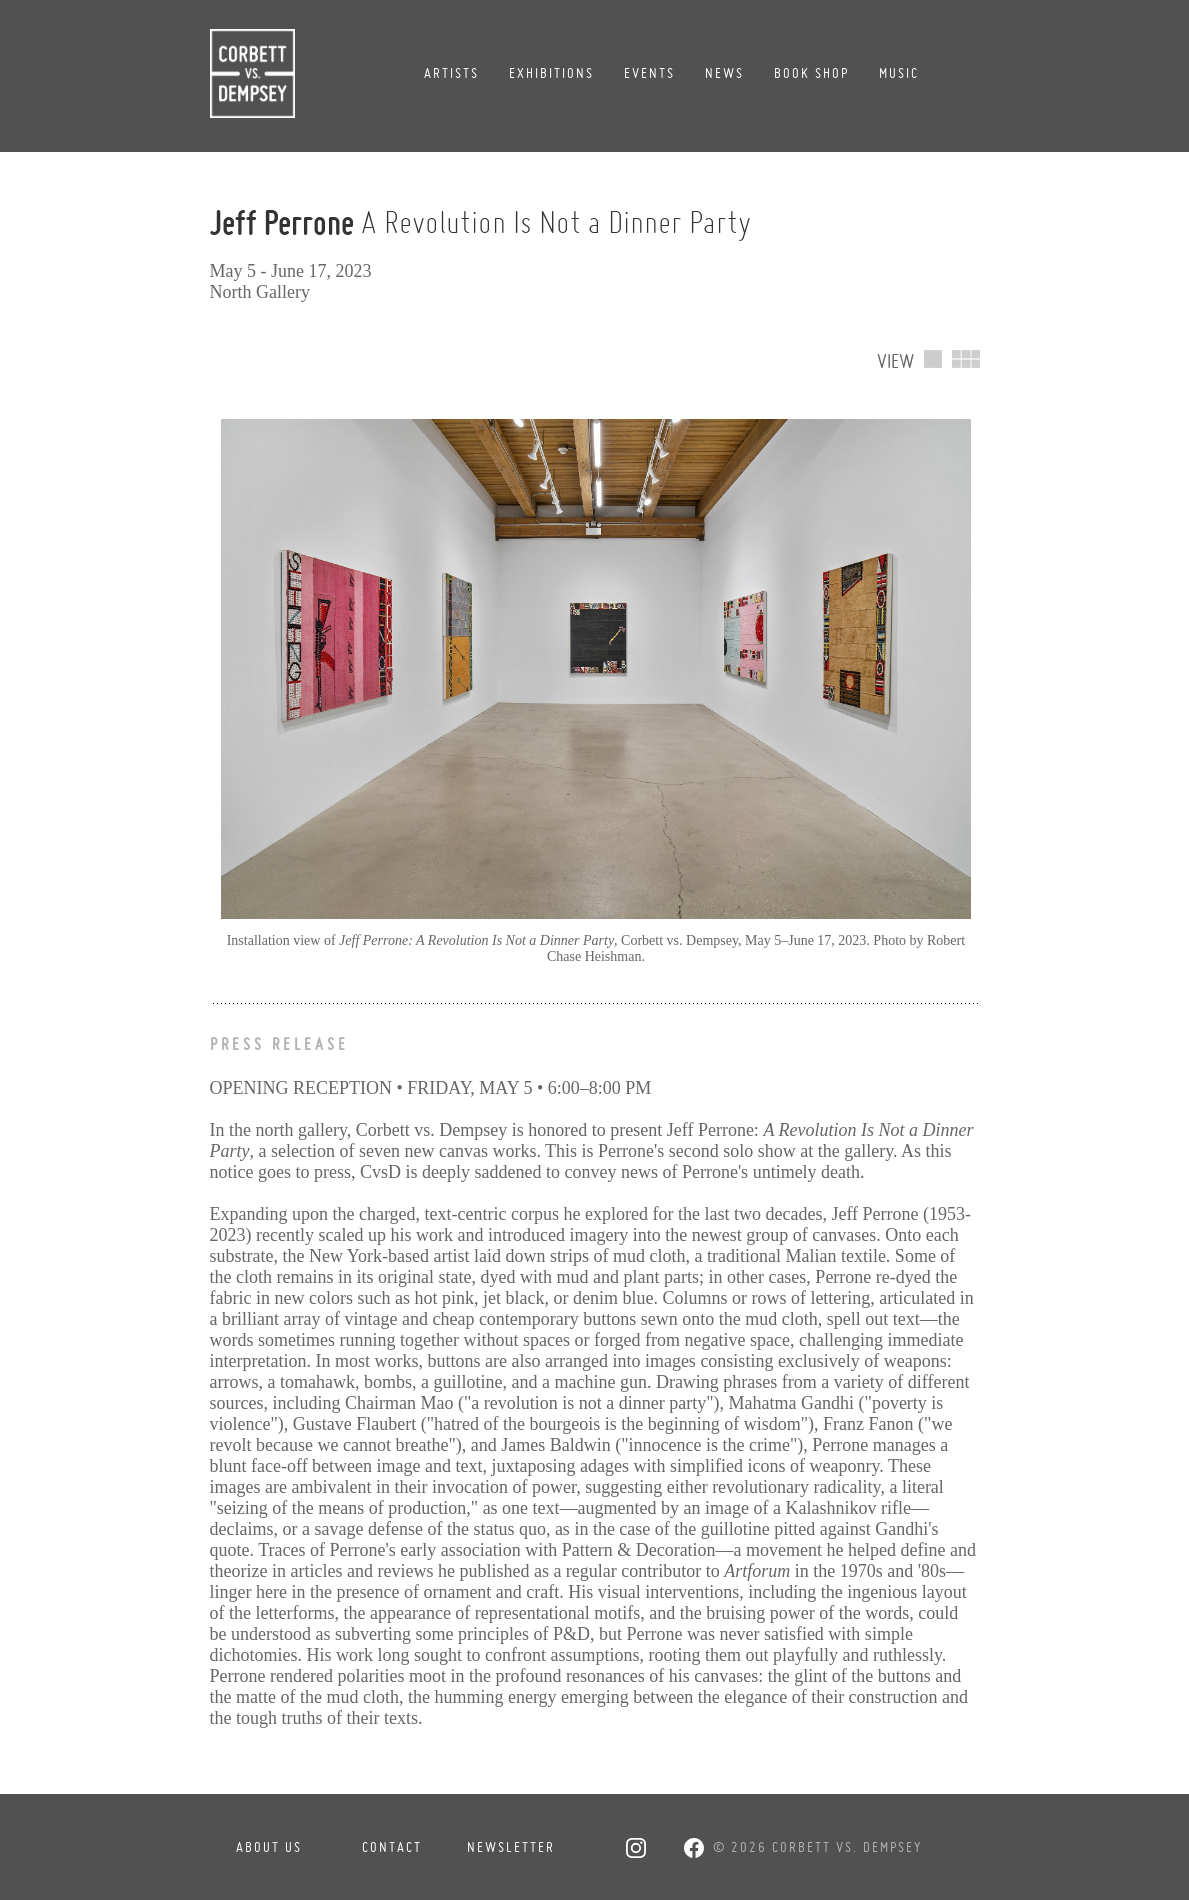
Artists (451, 73)
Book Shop (811, 73)
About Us (269, 1847)
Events (649, 73)
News (724, 73)
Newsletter (511, 1847)
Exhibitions (551, 73)
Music (899, 73)
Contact (392, 1847)
